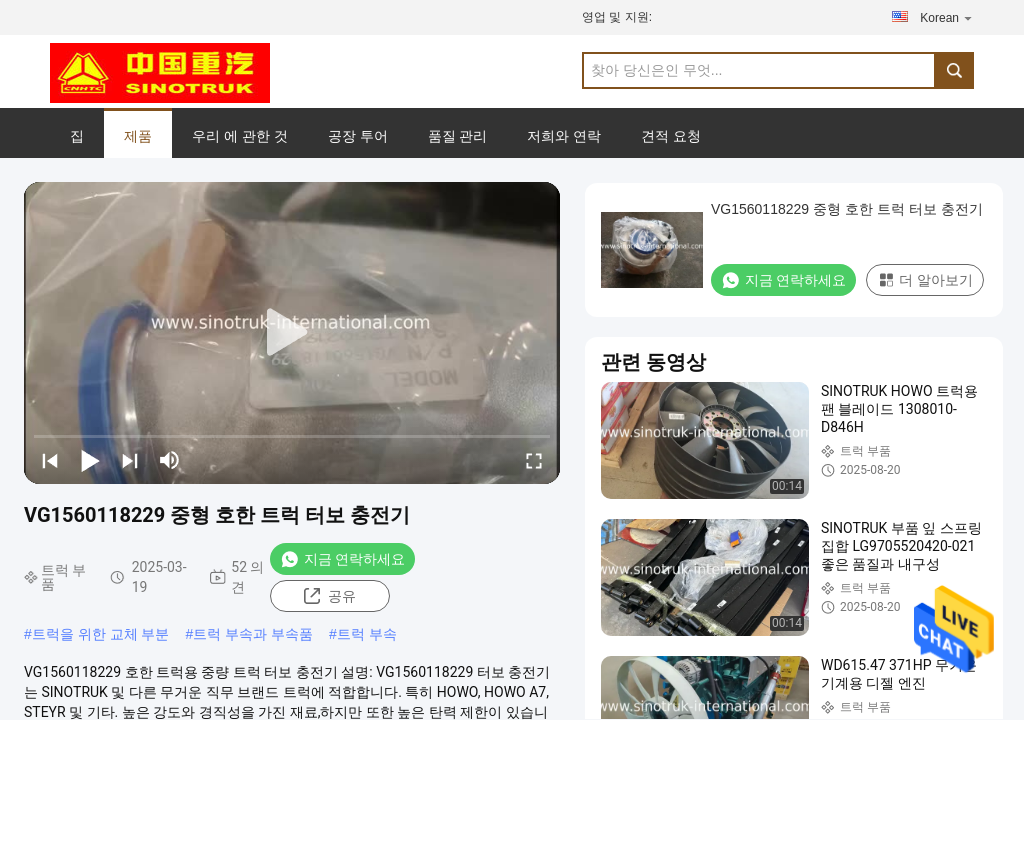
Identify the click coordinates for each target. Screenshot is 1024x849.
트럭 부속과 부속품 (253, 634)
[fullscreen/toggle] (534, 460)
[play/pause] (90, 460)
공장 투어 (358, 136)
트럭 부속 (367, 634)
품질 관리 (458, 136)
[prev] (50, 460)
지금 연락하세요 (342, 559)
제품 (138, 136)
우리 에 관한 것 (240, 136)
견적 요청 (671, 136)
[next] (130, 460)
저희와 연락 (564, 136)
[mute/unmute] (170, 460)
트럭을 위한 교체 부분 (101, 634)
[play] (292, 333)
